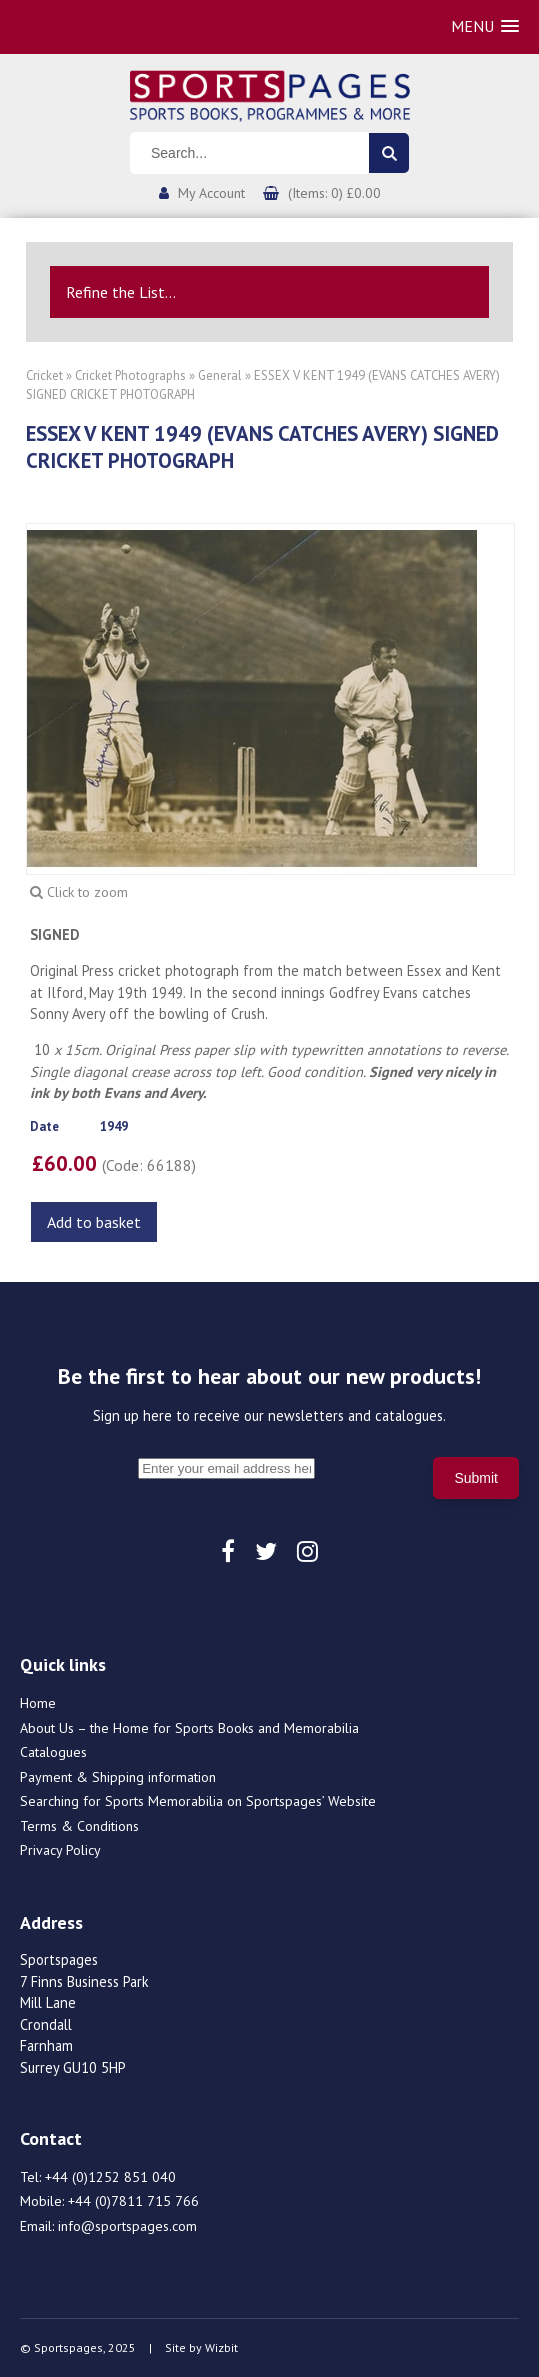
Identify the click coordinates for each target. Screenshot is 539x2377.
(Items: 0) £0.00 (334, 193)
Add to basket (94, 1222)
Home (38, 1703)
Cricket (44, 375)
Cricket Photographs (130, 375)
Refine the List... (121, 292)
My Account (211, 193)
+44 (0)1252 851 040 (110, 2177)
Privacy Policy (60, 1850)
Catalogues (53, 1752)
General (220, 375)
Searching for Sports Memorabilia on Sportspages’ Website (198, 1801)
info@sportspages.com (127, 2226)
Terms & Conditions (79, 1826)
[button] (485, 26)
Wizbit (221, 2347)
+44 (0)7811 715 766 (133, 2201)
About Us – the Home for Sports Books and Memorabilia (189, 1728)
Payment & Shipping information (118, 1777)
